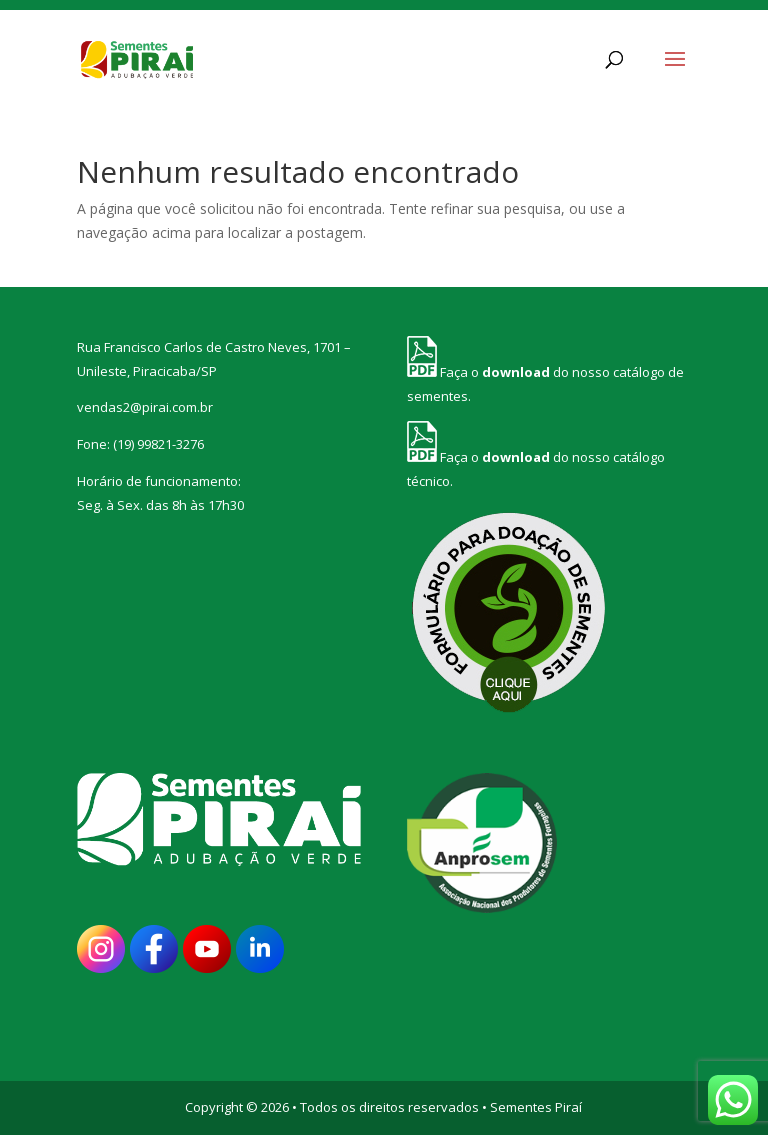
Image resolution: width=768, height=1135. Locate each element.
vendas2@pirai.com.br (145, 407)
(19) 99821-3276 (158, 444)
